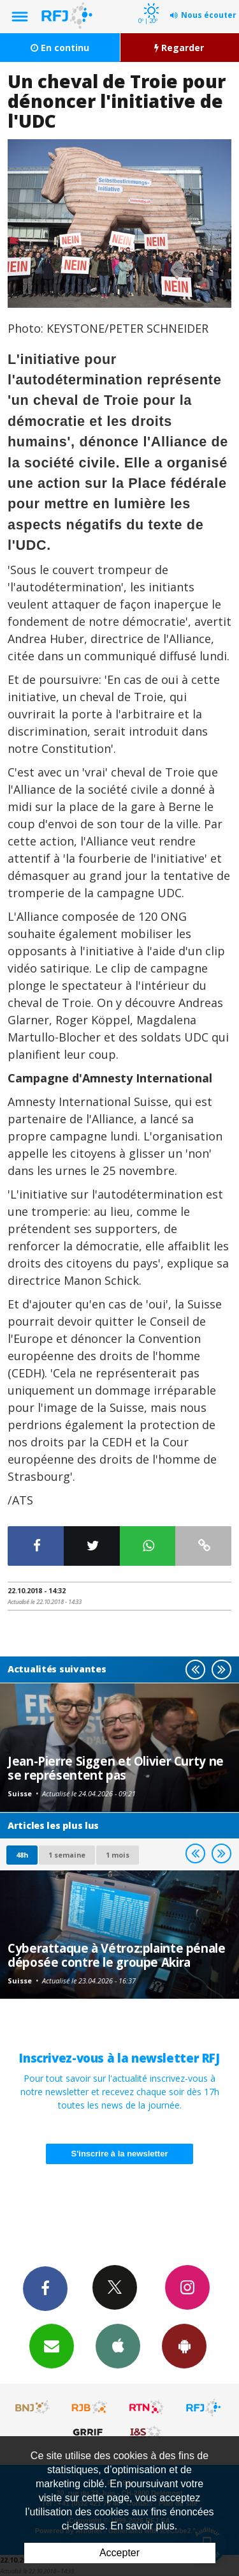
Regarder (179, 48)
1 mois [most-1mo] (117, 1855)
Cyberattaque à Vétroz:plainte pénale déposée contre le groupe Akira (117, 1955)
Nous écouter (208, 15)
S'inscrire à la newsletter (119, 2153)
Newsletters (51, 2345)
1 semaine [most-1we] (66, 1855)
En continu (60, 48)
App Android (184, 2345)
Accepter (119, 2552)
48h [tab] (22, 1855)
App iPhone (118, 2345)
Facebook (45, 2288)
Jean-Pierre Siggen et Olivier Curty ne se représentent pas (116, 1768)
